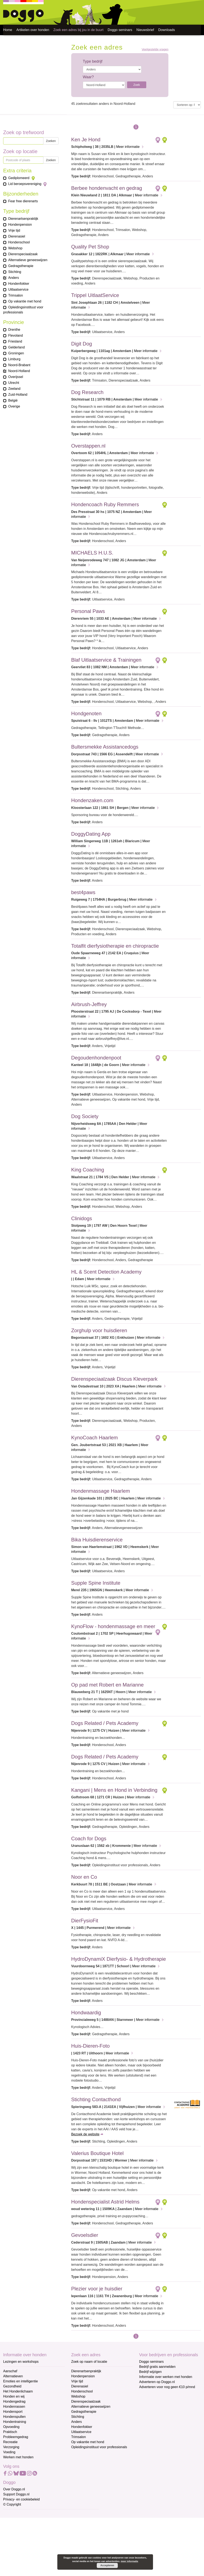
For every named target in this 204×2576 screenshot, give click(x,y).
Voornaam (11, 2528)
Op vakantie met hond (87, 2442)
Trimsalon (78, 2437)
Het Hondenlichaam (18, 2391)
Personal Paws (88, 611)
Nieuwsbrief (145, 30)
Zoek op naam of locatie (89, 2361)
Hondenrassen (14, 2406)
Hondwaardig (86, 2012)
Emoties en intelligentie (20, 2381)
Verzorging (11, 2447)
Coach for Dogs (88, 1838)
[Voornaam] (33, 2534)
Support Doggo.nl (16, 2494)
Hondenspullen (14, 2416)
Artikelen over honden (32, 30)
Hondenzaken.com (92, 800)
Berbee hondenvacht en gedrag (106, 188)
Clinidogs (81, 1218)
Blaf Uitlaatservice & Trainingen (106, 660)
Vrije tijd (77, 2381)
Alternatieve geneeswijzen (90, 2406)
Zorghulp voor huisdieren (99, 1330)
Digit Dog (81, 344)
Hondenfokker (81, 2427)
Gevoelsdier (84, 2235)
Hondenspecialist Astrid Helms (105, 2202)
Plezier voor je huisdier (96, 2288)
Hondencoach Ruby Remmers (105, 504)
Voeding (9, 2452)
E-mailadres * (14, 2514)
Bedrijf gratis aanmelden (157, 2366)
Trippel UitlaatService (95, 295)
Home (7, 30)
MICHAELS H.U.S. (92, 553)
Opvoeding (11, 2427)
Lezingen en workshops (21, 2361)
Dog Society (84, 1116)
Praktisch (10, 2432)
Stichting (77, 2416)
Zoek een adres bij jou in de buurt (78, 30)
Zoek (136, 84)
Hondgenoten (86, 713)
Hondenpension (83, 2376)
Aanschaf (10, 2371)
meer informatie (129, 2561)
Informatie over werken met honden (165, 2377)
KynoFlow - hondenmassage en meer (113, 1626)
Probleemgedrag (15, 2437)
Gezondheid (12, 2386)
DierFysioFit (84, 1920)
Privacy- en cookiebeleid (21, 2499)
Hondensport (13, 2411)
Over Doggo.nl (14, 2489)
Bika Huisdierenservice (97, 1539)
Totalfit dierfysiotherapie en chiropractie (115, 946)
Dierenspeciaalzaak (86, 2401)
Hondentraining (14, 2422)
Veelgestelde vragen (155, 49)
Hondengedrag (14, 2401)
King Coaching (87, 1170)
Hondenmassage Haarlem (100, 1491)
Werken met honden (18, 2457)
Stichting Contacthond (96, 2099)
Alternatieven (13, 2376)
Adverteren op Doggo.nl (157, 2382)
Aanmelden (33, 2560)
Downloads (166, 30)
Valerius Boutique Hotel (97, 2153)
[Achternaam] (33, 2548)
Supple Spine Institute (96, 1583)
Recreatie (10, 2442)
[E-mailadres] (33, 2520)
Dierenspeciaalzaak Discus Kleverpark (114, 1379)
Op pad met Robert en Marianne (107, 1685)
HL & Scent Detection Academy (106, 1272)
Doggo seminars (120, 30)
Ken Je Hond (86, 139)
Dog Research (87, 392)
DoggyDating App (91, 834)
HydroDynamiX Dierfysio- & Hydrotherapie (118, 1959)
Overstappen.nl (88, 446)
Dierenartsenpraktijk (86, 2371)
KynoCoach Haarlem (94, 1437)
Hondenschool (82, 2391)
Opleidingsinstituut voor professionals (99, 2447)
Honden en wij (13, 2396)
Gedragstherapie (83, 2411)
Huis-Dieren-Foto (90, 2046)
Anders (76, 2422)
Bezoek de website (85, 2134)
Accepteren (107, 2565)
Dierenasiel (79, 2386)
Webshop (78, 2396)
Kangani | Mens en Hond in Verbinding (114, 1790)
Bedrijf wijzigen (150, 2372)
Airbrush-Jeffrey (89, 1004)
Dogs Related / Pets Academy (104, 1723)
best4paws (83, 892)
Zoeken (51, 141)
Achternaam (12, 2542)
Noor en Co (84, 1877)
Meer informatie (128, 146)
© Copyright (12, 2504)
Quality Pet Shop (90, 247)
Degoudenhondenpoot (96, 1058)
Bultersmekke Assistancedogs (104, 747)
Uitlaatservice (81, 2432)
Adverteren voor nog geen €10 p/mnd (167, 2387)
